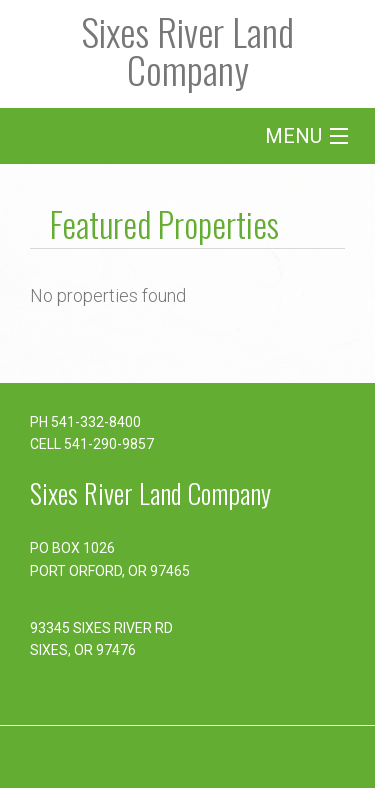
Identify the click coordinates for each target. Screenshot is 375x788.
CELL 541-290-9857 (92, 444)
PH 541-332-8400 (85, 422)
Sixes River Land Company (187, 50)
